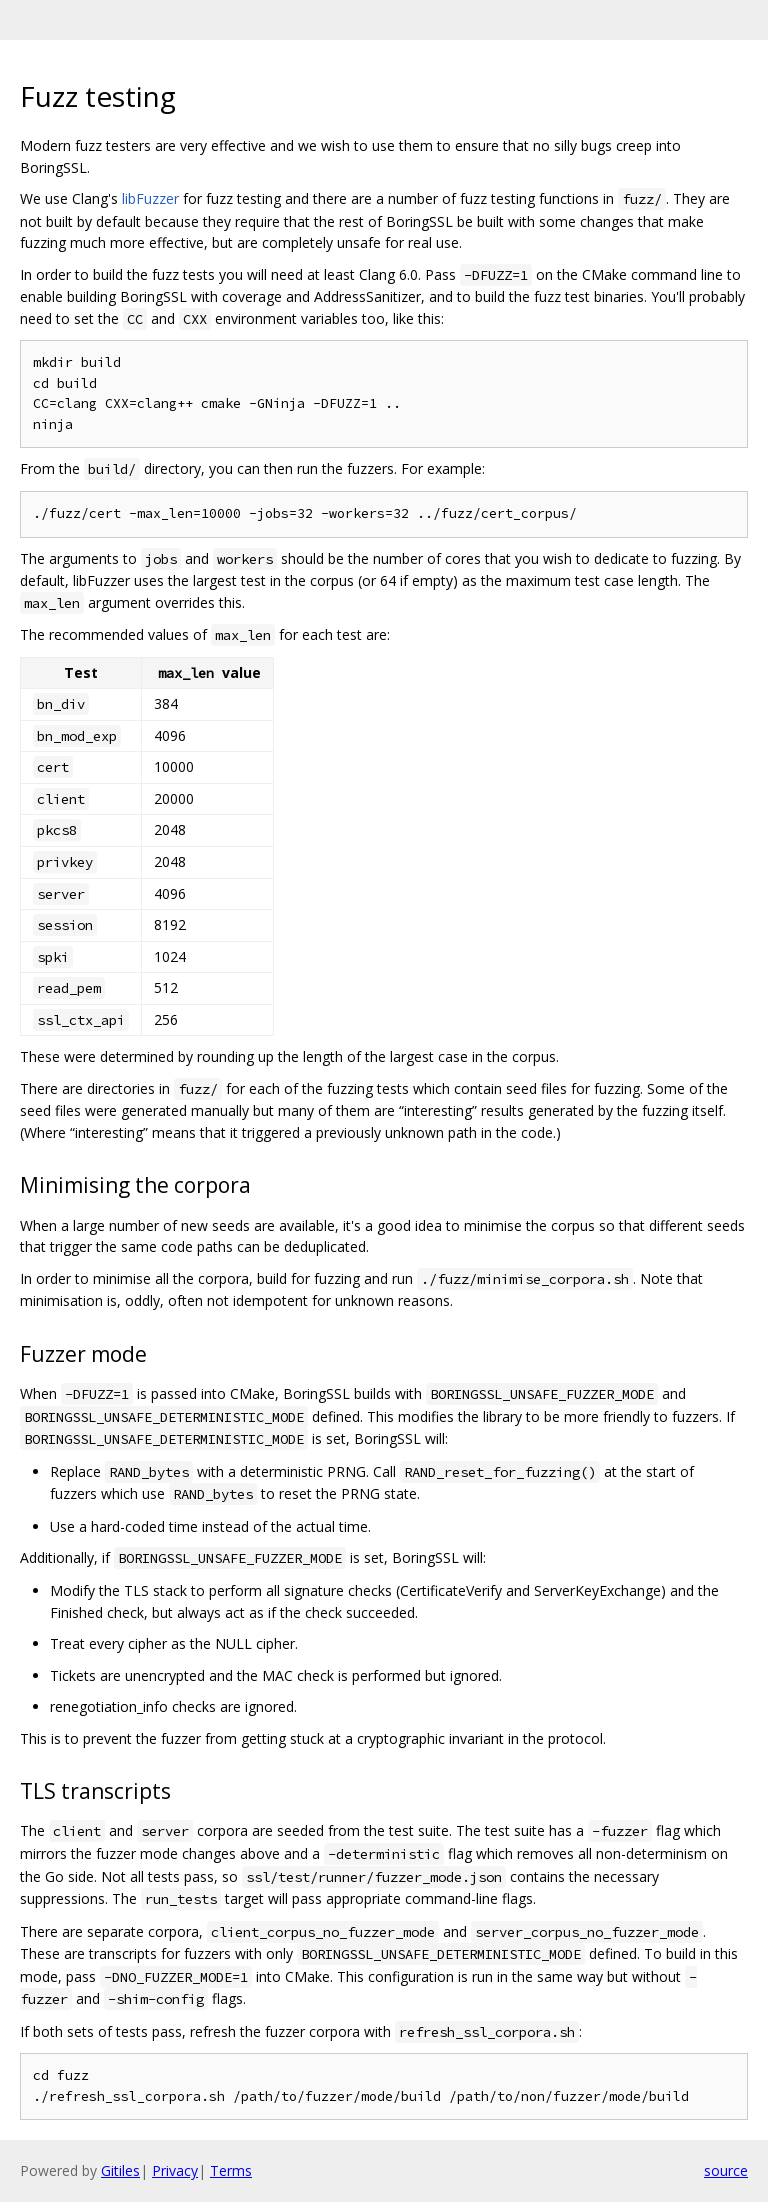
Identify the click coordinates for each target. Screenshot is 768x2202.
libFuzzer (150, 198)
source (726, 2170)
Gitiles (120, 2170)
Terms (231, 2170)
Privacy (175, 2170)
